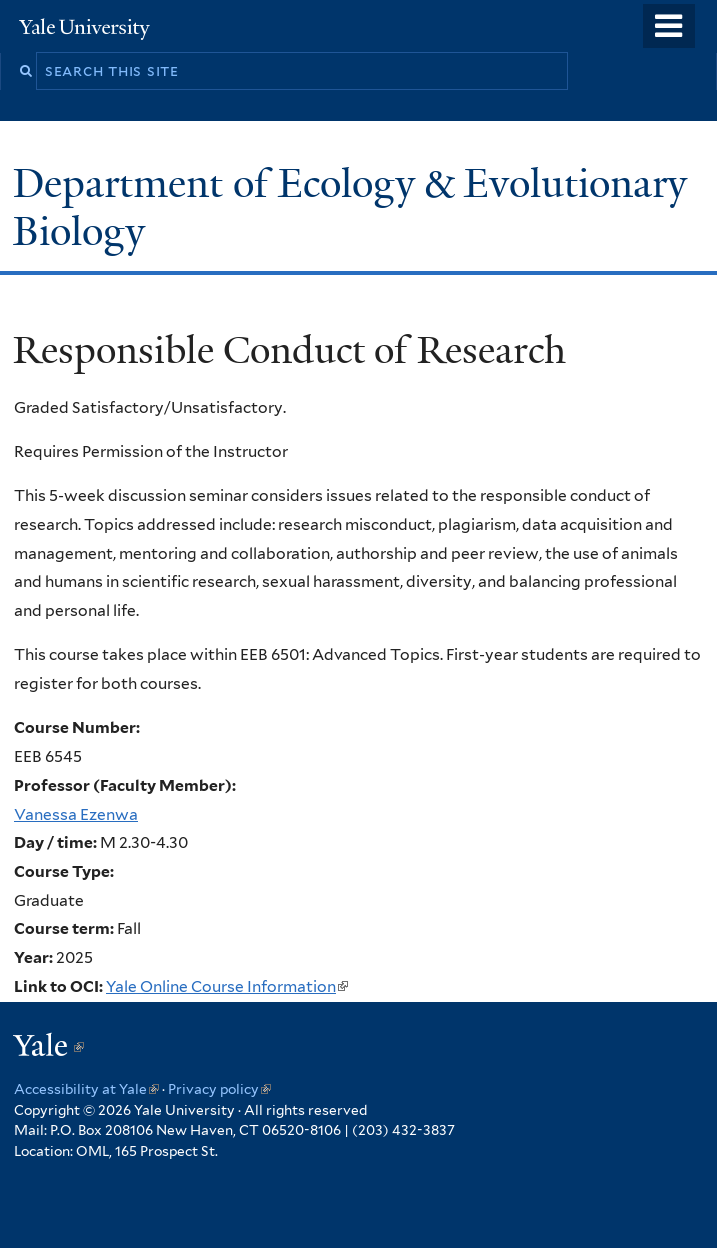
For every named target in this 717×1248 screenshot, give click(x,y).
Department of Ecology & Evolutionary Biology (350, 207)
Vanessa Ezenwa (76, 814)
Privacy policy (219, 1089)
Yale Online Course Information (227, 986)
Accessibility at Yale (86, 1089)
